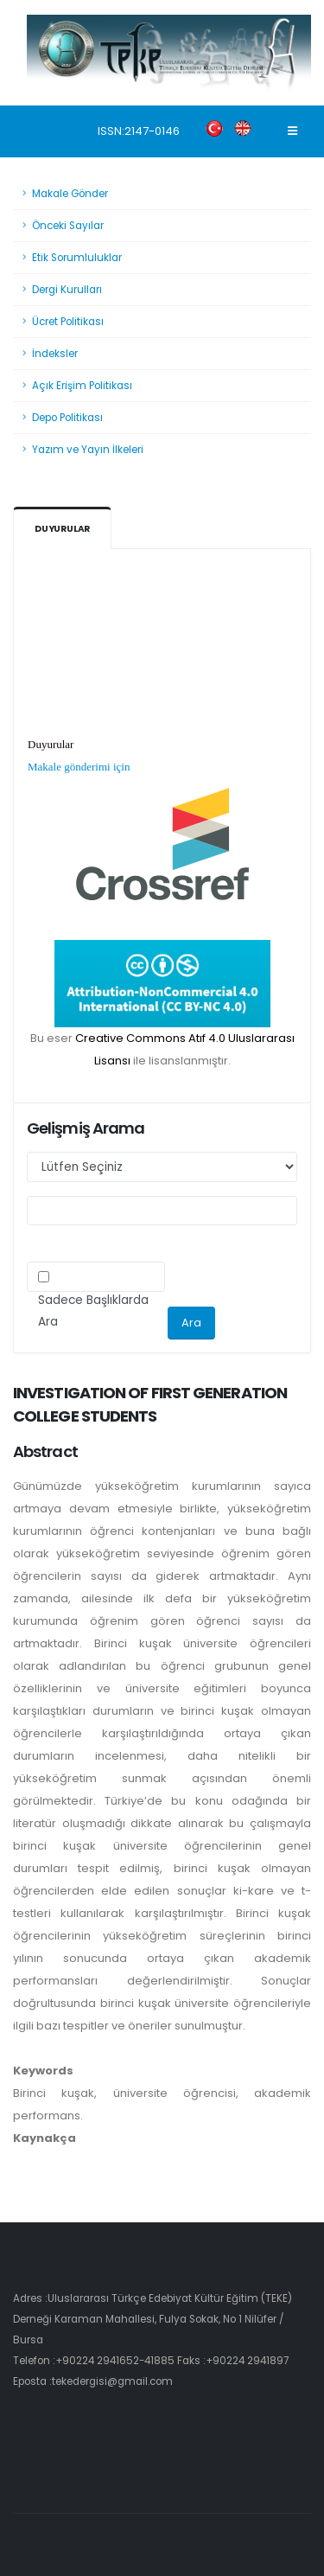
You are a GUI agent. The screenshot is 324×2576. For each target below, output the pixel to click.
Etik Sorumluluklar (77, 258)
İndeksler (55, 354)
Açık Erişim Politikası (82, 386)
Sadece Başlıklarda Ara (93, 1311)
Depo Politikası (67, 418)
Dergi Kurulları (67, 290)
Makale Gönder (70, 194)
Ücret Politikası (68, 322)
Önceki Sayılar (68, 226)
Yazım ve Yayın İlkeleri (87, 450)
